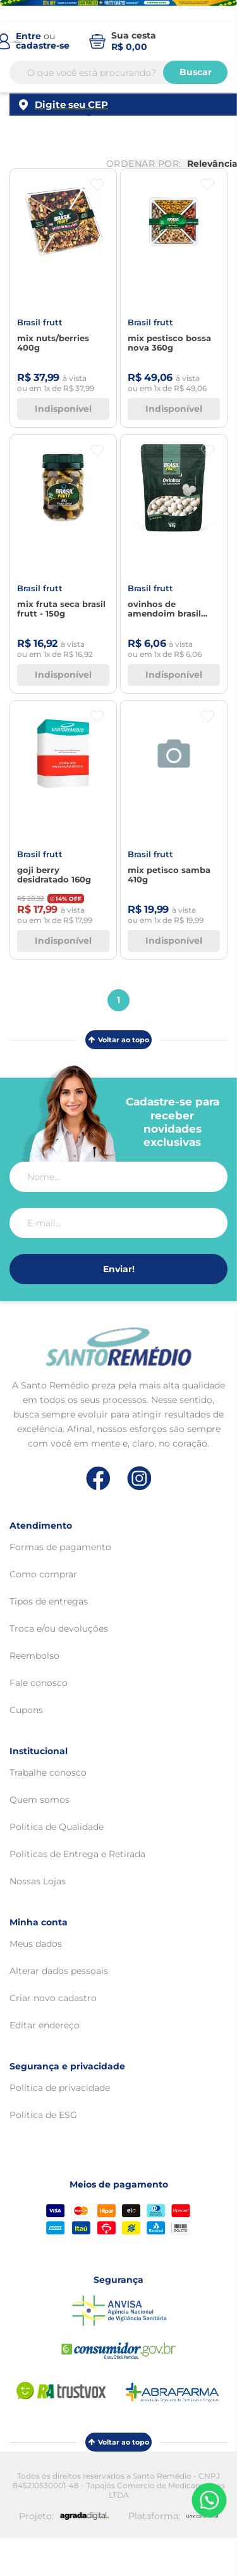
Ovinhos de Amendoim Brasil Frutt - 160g (164, 608)
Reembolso (34, 1655)
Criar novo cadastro (53, 1998)
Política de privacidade (59, 2087)
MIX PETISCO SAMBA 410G (169, 874)
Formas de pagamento (60, 1547)
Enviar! (119, 1269)
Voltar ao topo (118, 1039)
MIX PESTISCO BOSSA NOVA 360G (169, 343)
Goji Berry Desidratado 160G (54, 874)
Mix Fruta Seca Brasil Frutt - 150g (61, 608)
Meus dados (35, 1943)
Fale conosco (38, 1682)
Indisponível (63, 408)
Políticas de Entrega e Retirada (77, 1854)
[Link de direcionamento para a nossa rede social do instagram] (139, 1478)
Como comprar (43, 1574)
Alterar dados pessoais (58, 1971)
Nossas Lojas (37, 1881)
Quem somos (39, 1799)
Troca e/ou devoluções (58, 1628)
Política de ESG (43, 2115)
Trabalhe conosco (48, 1772)
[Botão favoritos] (97, 185)
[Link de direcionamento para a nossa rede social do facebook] (98, 1478)
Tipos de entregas (48, 1601)
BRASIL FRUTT (40, 322)
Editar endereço (44, 2025)
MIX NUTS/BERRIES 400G (53, 343)
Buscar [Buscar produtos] (195, 74)
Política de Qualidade (56, 1827)
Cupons (26, 1710)
